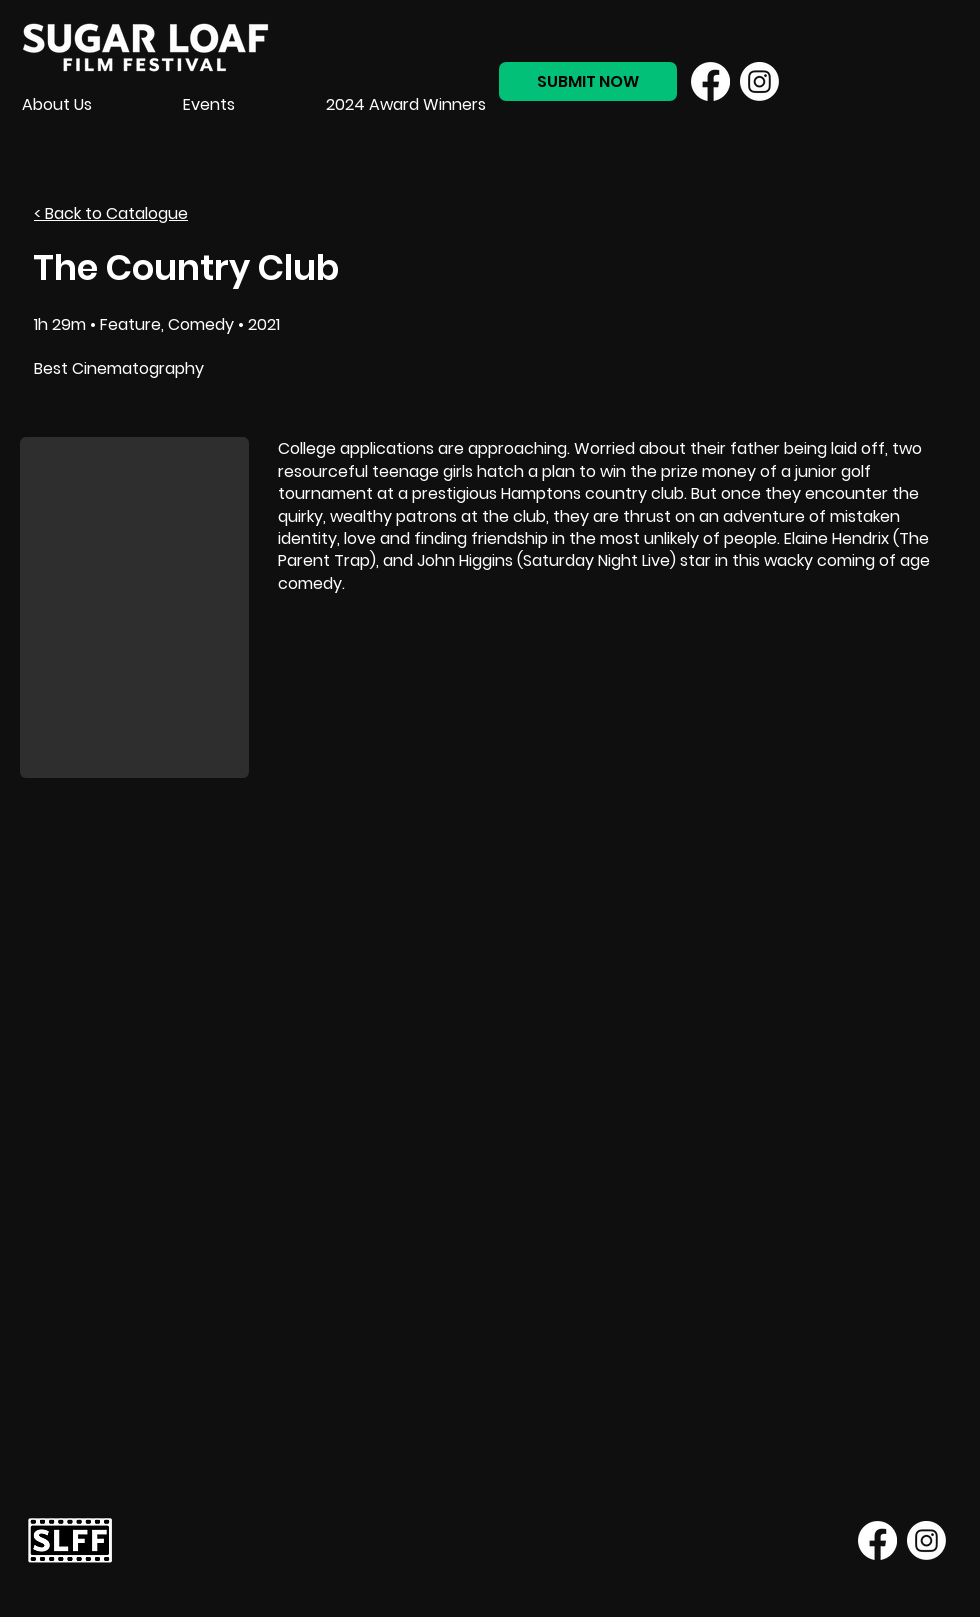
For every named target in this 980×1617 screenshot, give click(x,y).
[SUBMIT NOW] (588, 81)
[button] (134, 607)
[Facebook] (710, 81)
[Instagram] (759, 81)
